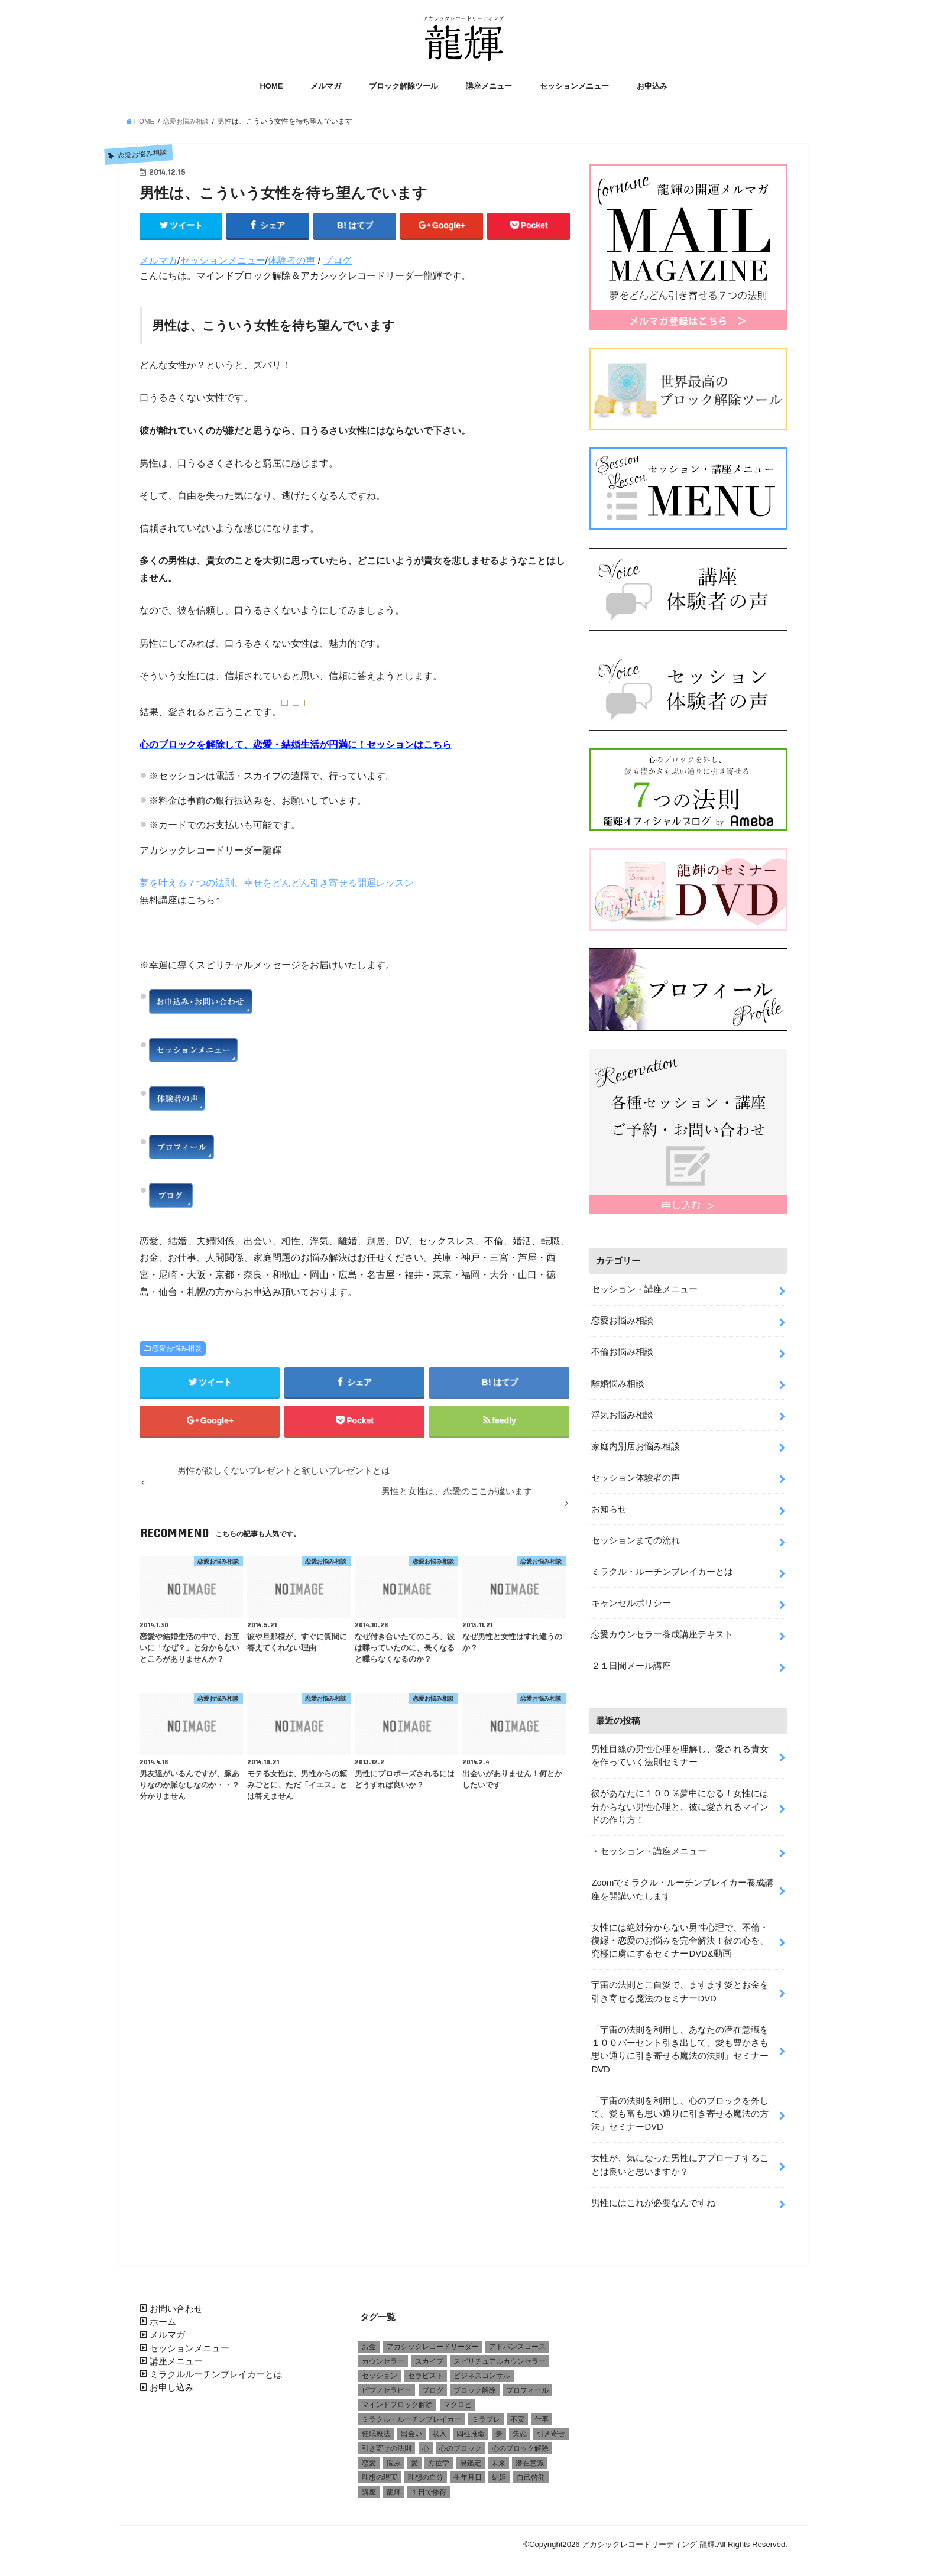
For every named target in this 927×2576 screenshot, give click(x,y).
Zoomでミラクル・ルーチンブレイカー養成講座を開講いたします (682, 1884)
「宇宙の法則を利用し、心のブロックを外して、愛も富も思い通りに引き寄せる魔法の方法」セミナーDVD (680, 2108)
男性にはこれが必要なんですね (653, 2196)
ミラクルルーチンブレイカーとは (216, 2368)
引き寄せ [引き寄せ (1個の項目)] (551, 2427)
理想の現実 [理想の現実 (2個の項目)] (379, 2471)
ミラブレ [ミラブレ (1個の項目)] (486, 2413)
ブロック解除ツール (403, 86)
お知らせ (609, 1505)
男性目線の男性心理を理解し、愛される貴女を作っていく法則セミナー (680, 1751)
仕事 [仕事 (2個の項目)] (541, 2413)
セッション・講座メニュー (644, 1285)
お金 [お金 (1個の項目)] (369, 2340)
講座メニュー (489, 86)
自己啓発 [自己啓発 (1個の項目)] (531, 2471)
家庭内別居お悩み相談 (635, 1442)
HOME (271, 86)
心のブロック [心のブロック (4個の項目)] (460, 2442)
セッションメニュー (574, 86)
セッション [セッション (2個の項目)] (379, 2369)
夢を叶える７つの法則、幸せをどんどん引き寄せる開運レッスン (277, 883)
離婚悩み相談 (617, 1379)
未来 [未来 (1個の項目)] (498, 2456)
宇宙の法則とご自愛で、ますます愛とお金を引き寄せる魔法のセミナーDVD (680, 1986)
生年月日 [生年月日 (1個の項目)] (467, 2471)
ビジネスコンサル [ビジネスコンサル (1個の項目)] (481, 2369)
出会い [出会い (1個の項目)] (411, 2427)
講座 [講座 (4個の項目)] (369, 2485)
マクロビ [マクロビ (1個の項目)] (457, 2399)
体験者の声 (291, 260)
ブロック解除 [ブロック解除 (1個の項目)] (474, 2384)
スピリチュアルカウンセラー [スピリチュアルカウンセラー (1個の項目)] (499, 2355)
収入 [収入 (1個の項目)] (439, 2427)
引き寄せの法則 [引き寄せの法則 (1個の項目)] (386, 2442)
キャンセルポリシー (631, 1598)
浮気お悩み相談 (622, 1411)
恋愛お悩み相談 (177, 1349)
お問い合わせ (176, 2302)
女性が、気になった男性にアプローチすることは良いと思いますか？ (680, 2158)
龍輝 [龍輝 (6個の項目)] (394, 2485)
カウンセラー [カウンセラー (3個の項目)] (383, 2355)
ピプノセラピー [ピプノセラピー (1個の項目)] (386, 2384)
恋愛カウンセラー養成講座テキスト (662, 1629)
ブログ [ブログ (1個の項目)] (432, 2384)
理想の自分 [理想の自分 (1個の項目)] (425, 2471)
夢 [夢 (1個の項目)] (499, 2427)
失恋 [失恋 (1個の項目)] (520, 2427)
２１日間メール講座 (631, 1661)
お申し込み (172, 2381)
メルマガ (325, 86)
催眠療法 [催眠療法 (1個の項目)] (376, 2427)
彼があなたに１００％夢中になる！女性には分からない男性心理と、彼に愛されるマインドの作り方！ (680, 1801)
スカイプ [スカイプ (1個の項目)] (429, 2355)
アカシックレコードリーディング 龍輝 (648, 2537)
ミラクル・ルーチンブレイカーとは (662, 1567)
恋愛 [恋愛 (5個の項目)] (369, 2456)
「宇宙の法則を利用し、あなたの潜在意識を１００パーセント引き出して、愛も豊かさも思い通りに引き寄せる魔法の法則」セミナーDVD (680, 2043)
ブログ (337, 260)
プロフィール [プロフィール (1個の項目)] (527, 2384)
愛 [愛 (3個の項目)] (414, 2456)
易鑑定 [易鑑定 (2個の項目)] (470, 2456)
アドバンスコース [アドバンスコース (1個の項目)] (517, 2340)
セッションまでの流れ (635, 1536)
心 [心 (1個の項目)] (425, 2442)
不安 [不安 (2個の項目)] (517, 2413)
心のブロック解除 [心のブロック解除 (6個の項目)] (520, 2442)
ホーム (163, 2315)
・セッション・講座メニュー (648, 1846)
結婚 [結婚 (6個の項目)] (499, 2471)
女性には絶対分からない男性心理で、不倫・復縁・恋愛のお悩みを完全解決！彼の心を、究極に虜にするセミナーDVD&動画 (680, 1934)
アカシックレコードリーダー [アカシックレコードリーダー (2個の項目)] (433, 2340)
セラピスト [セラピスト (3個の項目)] (425, 2369)
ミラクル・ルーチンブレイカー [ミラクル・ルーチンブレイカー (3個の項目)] (411, 2413)
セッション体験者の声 (635, 1473)
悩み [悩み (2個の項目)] (394, 2456)
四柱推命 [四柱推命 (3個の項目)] (470, 2427)
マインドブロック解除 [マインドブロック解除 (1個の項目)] (397, 2399)
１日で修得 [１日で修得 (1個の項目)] (428, 2485)
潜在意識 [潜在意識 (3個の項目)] (530, 2456)
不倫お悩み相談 (622, 1348)
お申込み (652, 86)
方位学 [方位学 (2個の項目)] (438, 2456)
